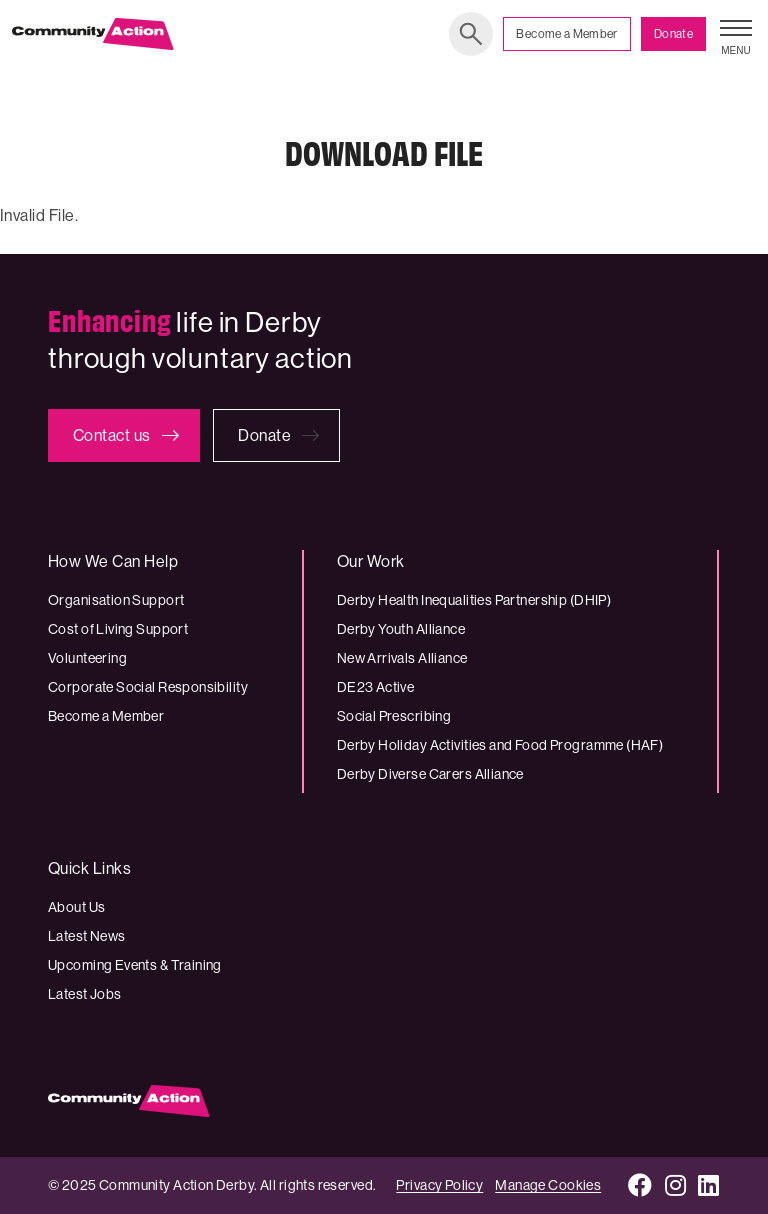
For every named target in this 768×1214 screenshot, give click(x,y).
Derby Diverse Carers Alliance (430, 774)
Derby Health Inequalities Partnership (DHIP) (474, 600)
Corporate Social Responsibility (148, 687)
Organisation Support (116, 600)
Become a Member (566, 34)
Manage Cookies (548, 1185)
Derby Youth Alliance (401, 629)
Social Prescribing (394, 716)
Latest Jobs (85, 994)
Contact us (112, 435)
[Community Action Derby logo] (93, 34)
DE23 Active (376, 687)
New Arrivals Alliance (402, 658)
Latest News (87, 936)
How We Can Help (113, 561)
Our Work (371, 561)
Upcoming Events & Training (135, 965)
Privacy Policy (439, 1185)
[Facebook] (640, 1185)
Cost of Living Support (118, 629)
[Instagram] (676, 1185)
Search (471, 34)
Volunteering (87, 658)
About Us (76, 907)
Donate (673, 34)
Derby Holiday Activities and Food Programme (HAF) (500, 745)
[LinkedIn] (709, 1185)
